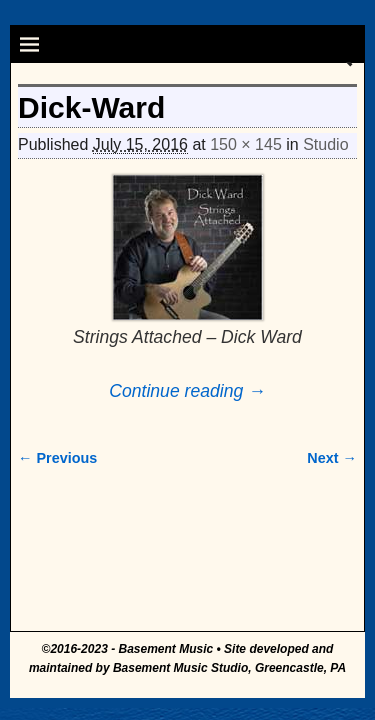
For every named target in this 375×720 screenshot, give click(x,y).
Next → (332, 458)
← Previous (57, 458)
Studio (325, 144)
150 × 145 (246, 144)
